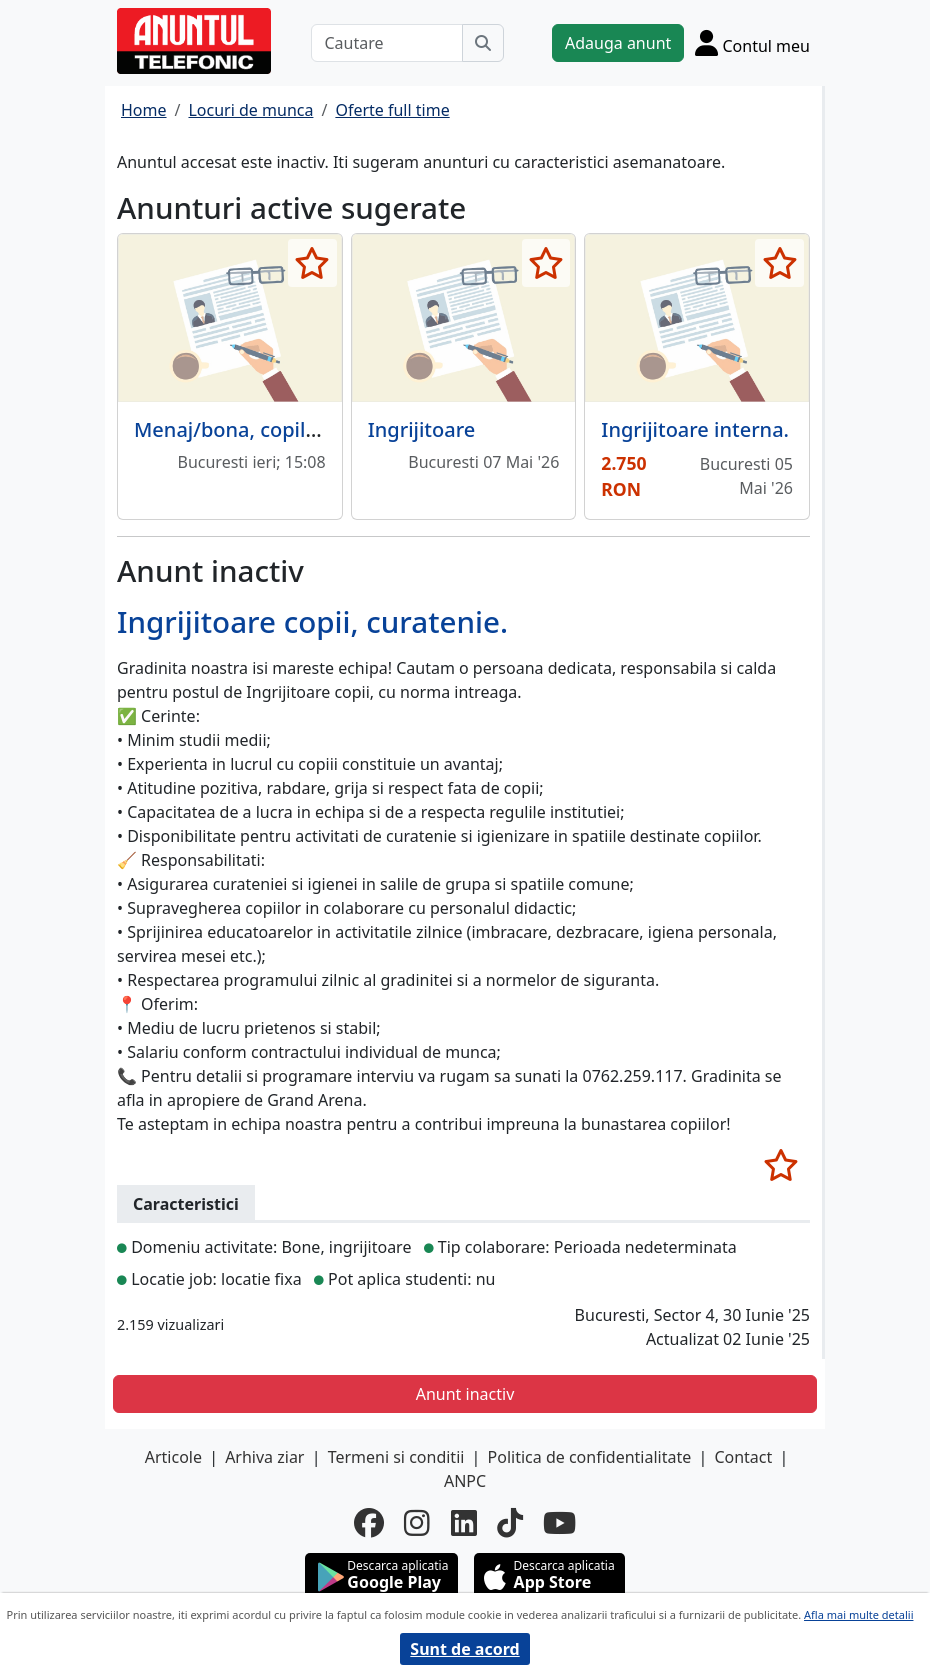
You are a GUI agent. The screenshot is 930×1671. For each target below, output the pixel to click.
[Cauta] (483, 43)
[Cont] (752, 42)
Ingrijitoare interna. (695, 429)
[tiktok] (510, 1523)
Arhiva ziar (264, 1457)
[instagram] (417, 1523)
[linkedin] (464, 1523)
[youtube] (559, 1523)
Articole (173, 1457)
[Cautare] (387, 43)
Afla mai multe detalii (858, 1614)
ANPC (465, 1481)
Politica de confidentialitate (590, 1457)
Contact (743, 1457)
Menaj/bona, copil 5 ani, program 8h (307, 429)
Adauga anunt (618, 43)
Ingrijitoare (422, 429)
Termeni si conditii (396, 1457)
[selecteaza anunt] (312, 263)
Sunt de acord (464, 1649)
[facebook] (369, 1523)
